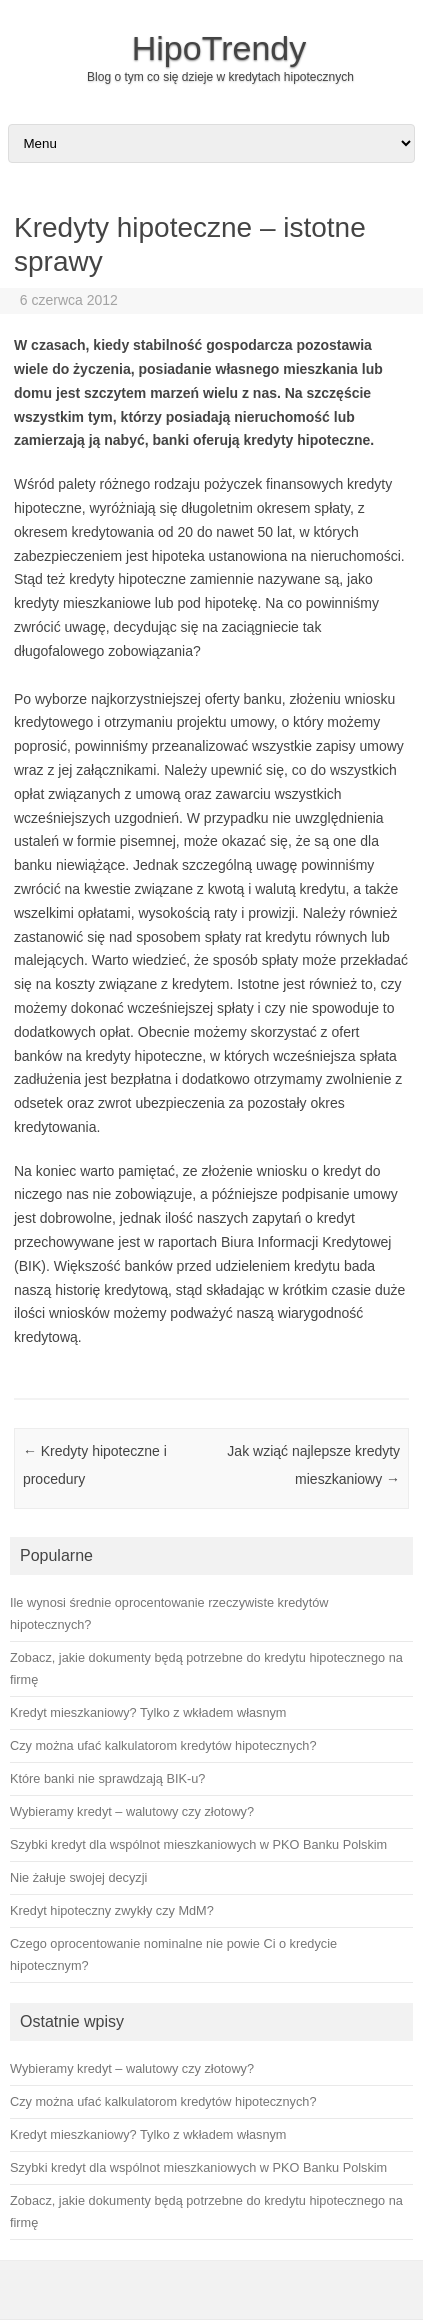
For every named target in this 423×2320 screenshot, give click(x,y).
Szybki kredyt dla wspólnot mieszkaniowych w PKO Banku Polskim (198, 2167)
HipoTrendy (219, 48)
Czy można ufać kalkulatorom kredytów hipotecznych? (163, 2101)
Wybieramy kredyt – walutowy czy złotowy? (132, 2068)
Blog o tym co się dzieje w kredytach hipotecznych (220, 77)
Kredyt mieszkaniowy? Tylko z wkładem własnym (148, 2134)
